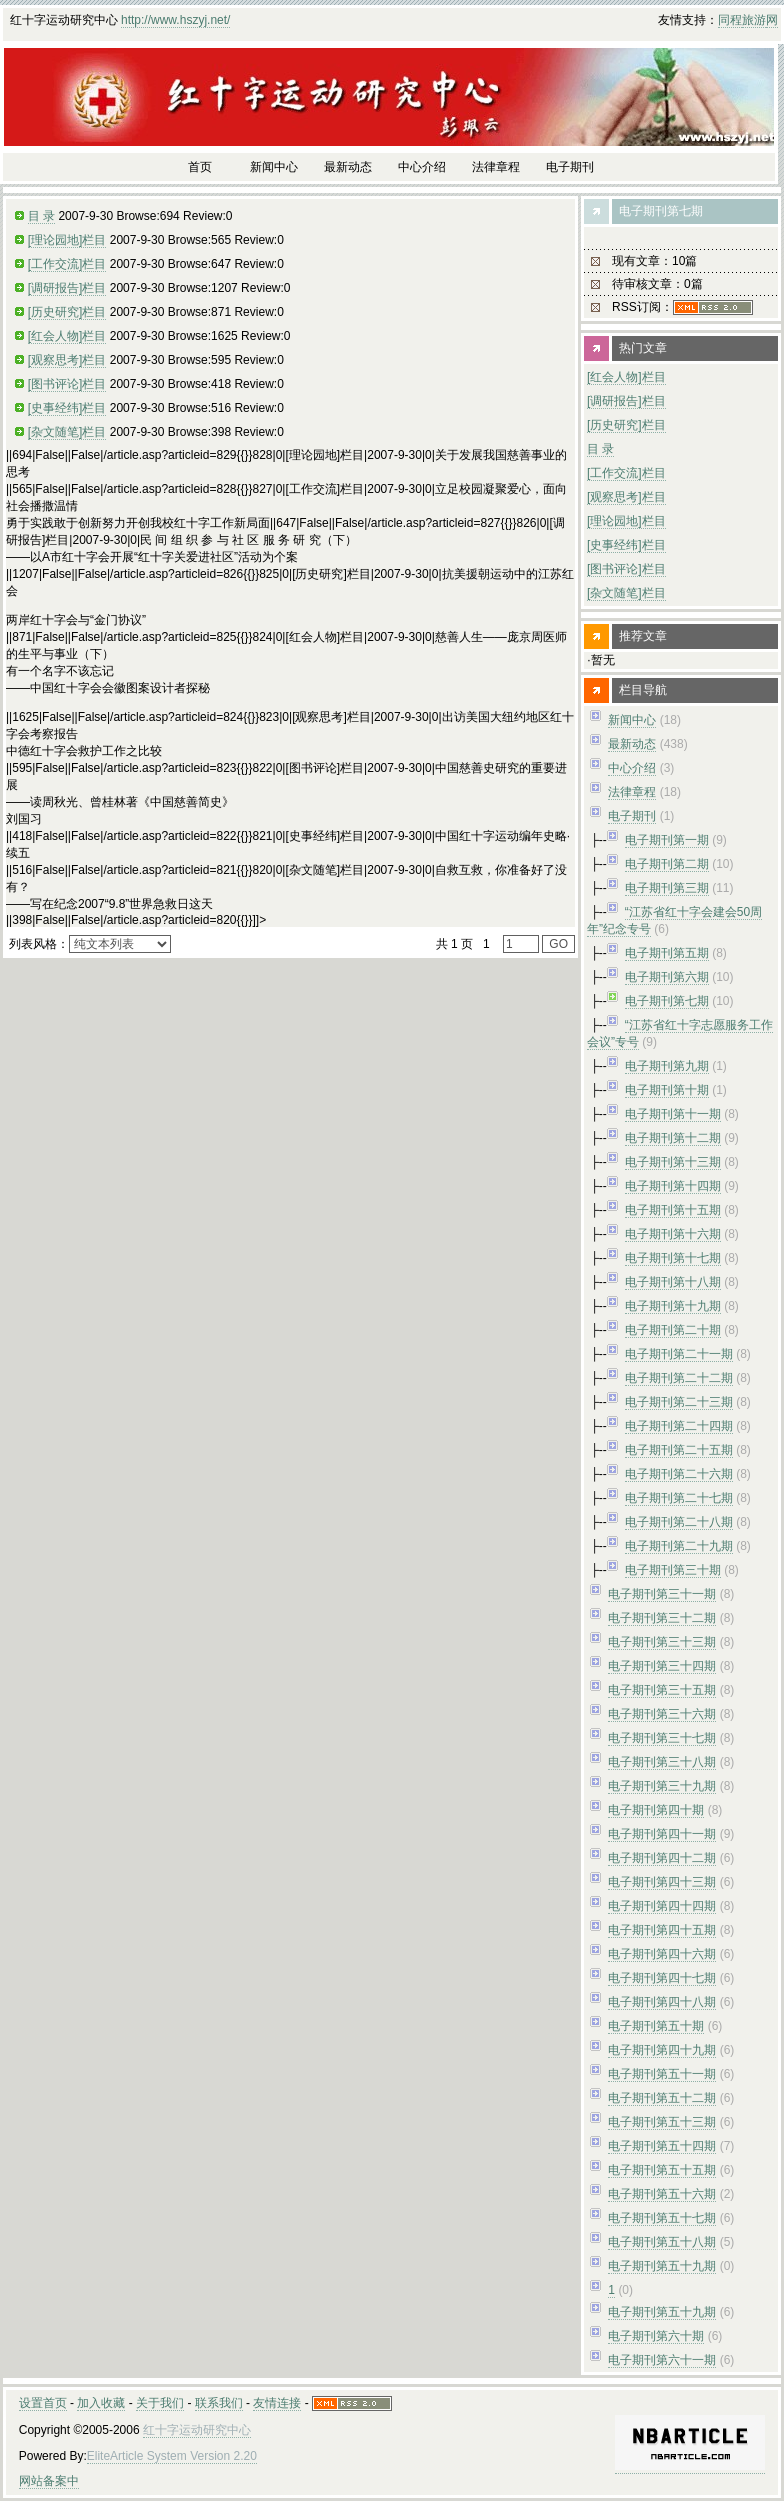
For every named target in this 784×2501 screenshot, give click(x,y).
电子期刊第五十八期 (662, 2242)
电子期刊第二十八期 (679, 1522)
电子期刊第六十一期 (662, 2360)
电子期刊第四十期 (656, 1810)
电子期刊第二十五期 (679, 1450)
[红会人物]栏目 (67, 336)
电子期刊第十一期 (673, 1114)
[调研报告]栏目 (67, 288)
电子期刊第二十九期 (679, 1546)
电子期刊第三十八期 (662, 1762)
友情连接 (277, 2403)
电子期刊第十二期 (673, 1138)
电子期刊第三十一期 (662, 1594)
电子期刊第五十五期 (662, 2170)
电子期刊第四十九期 (662, 2050)
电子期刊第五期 (667, 953)
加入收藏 (101, 2403)
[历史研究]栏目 (67, 312)
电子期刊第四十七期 (662, 1978)
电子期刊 (632, 816)
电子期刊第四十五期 (662, 1930)
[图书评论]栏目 (67, 384)
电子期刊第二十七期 (679, 1498)
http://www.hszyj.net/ (175, 20)
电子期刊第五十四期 (662, 2146)
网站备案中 (49, 2481)
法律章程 (632, 792)
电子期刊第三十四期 (662, 1666)
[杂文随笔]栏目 (67, 432)
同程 (730, 20)
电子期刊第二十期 (673, 1330)
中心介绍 (632, 768)
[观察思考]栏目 (67, 360)
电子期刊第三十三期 (662, 1642)
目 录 (41, 216)
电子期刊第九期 (667, 1066)
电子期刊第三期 (667, 888)
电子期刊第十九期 (673, 1306)
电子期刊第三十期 (673, 1570)
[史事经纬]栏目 (67, 408)
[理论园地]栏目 (67, 240)
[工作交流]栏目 (67, 264)
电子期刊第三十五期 (662, 1690)
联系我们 (219, 2403)
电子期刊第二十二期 (679, 1378)
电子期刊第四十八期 (662, 2002)
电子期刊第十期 (667, 1090)
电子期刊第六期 (667, 977)
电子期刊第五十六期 (662, 2194)
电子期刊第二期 (667, 864)
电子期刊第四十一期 (662, 1834)
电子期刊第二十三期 (679, 1402)
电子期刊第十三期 (673, 1162)
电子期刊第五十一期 (662, 2074)
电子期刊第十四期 (673, 1186)
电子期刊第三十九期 (662, 1786)
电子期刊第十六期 (673, 1234)
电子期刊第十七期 (673, 1258)
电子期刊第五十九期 (662, 2266)
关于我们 (160, 2403)
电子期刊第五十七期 (662, 2218)
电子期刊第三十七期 (662, 1738)
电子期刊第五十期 (656, 2026)
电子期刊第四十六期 (662, 1954)
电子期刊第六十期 (656, 2336)
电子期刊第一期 (667, 840)
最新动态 (632, 744)
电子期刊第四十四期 (662, 1906)
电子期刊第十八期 (673, 1282)
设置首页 (43, 2403)
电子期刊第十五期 (673, 1210)
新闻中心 (632, 720)
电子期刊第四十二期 (662, 1858)
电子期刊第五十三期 (662, 2122)
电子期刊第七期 (667, 1001)
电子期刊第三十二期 (662, 1618)
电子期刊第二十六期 (679, 1474)
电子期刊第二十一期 (679, 1354)
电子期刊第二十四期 (679, 1426)
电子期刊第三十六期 (662, 1714)
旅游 (754, 20)
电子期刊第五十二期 (662, 2098)
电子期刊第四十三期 (662, 1882)
